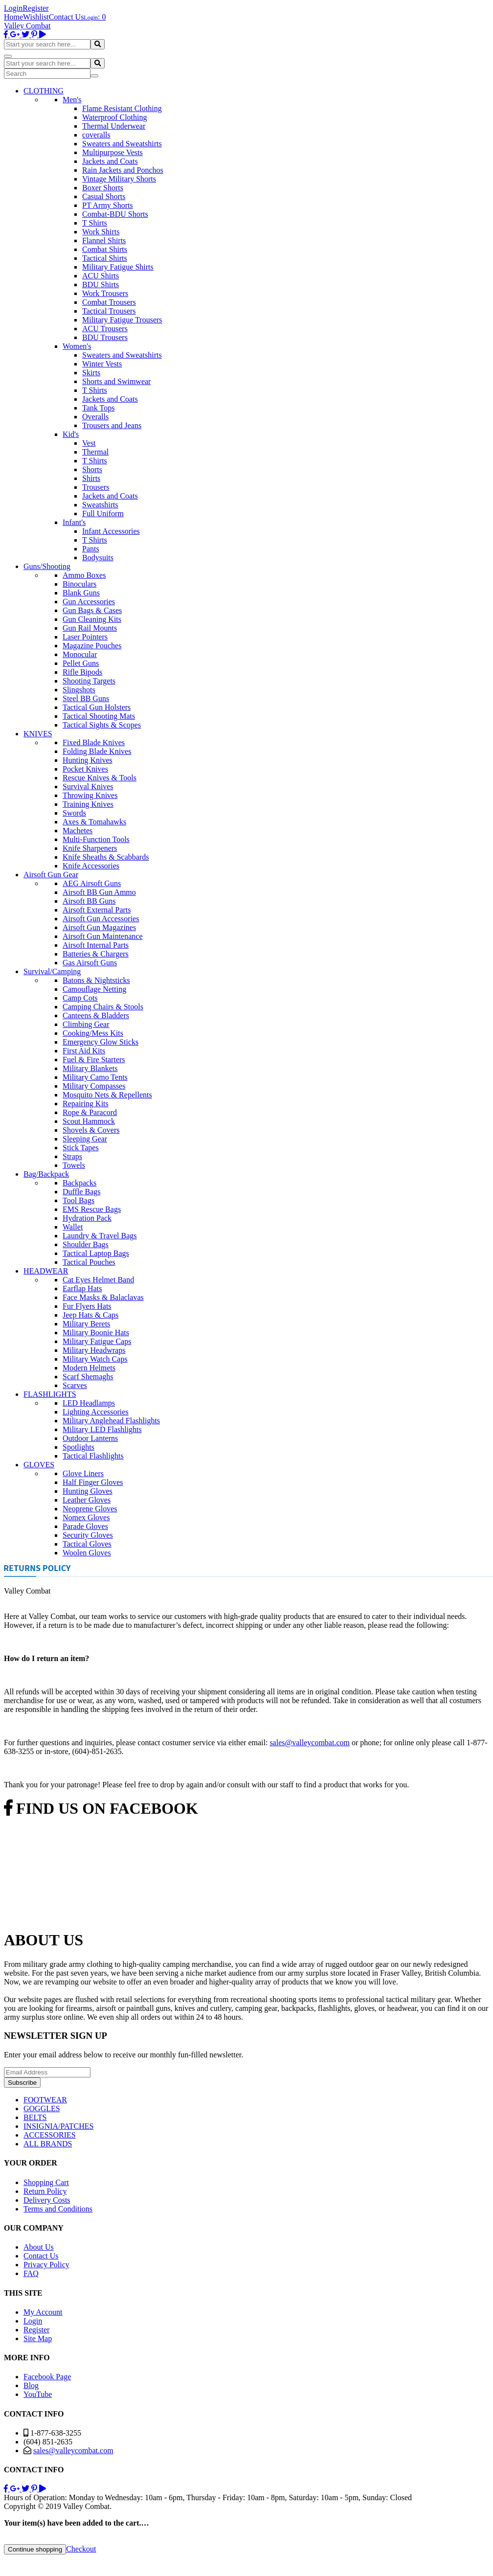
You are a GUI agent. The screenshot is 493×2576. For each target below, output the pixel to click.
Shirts (91, 478)
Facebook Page (47, 2376)
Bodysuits (97, 557)
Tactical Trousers (109, 311)
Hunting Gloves (87, 1491)
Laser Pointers (85, 637)
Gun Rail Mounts (90, 628)
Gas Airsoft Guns (90, 962)
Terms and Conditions (57, 2209)
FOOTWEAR (45, 2100)
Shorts (92, 469)
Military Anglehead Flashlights (111, 1420)
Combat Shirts (104, 249)
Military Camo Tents (95, 1077)
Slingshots (79, 689)
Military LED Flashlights (102, 1429)
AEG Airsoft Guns (92, 883)
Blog (31, 2385)
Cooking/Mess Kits (93, 1033)
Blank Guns (81, 593)
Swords (74, 813)
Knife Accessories (91, 866)
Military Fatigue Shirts (118, 267)
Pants (90, 549)
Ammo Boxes (84, 575)
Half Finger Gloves (93, 1482)
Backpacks (79, 1183)
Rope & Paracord (90, 1112)
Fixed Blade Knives (94, 742)
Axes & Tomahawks (94, 822)
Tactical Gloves (87, 1544)
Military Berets (86, 1324)
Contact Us (66, 17)
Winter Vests (102, 364)
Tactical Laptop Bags (96, 1253)
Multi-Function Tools (96, 839)
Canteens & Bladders (96, 1015)
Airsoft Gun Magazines (99, 927)
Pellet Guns (81, 663)
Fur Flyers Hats (87, 1306)
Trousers (95, 487)
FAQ (31, 2273)
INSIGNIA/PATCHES (58, 2126)
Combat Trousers (109, 302)
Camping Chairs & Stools (103, 1007)
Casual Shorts (103, 196)
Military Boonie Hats (96, 1332)
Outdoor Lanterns (90, 1438)
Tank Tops (98, 408)
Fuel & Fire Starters (94, 1059)
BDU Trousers (105, 337)
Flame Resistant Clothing (122, 108)
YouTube (37, 2394)
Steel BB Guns (86, 698)
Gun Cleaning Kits (92, 619)
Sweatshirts (100, 505)
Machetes (77, 830)
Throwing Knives (90, 795)
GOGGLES (41, 2108)
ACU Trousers (105, 328)
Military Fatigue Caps (97, 1341)
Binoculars (79, 584)
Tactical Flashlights (93, 1456)
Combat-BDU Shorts (115, 214)
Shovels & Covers (91, 1130)
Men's (72, 99)
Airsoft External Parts (97, 910)
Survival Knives (88, 786)
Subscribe (22, 2082)
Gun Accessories (89, 601)
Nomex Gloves (86, 1517)
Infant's (74, 522)
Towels (74, 1165)
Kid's (71, 434)
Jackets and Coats (110, 161)
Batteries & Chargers (96, 954)
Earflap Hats (82, 1288)
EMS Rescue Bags (92, 1209)
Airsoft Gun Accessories (101, 918)
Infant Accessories (111, 531)
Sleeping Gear (85, 1139)
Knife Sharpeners (90, 848)
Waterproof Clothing (114, 117)
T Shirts (94, 223)
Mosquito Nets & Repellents (107, 1095)
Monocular (80, 654)
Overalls (95, 416)
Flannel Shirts (104, 240)
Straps (72, 1156)
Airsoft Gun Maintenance (103, 936)
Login (13, 8)
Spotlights (78, 1447)
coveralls (96, 135)
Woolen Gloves (87, 1553)
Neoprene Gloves (90, 1509)
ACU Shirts (100, 276)
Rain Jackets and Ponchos (122, 170)
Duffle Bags (81, 1191)
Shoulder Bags (86, 1244)
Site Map (37, 2338)
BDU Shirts (100, 284)
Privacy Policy (46, 2264)
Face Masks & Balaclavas (103, 1297)
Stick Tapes (81, 1147)
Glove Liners (83, 1473)
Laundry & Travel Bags (100, 1235)
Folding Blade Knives (97, 751)
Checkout (81, 2549)
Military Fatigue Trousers (122, 320)
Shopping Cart (46, 2182)
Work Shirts (101, 232)
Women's (77, 346)
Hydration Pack (87, 1218)
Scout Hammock (89, 1121)
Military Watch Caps (95, 1359)
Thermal (95, 452)
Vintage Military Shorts (119, 179)
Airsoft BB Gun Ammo (99, 892)
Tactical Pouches (89, 1262)
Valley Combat (27, 26)
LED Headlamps (89, 1403)
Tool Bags (78, 1200)
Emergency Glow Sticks (100, 1042)
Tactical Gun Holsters (97, 707)
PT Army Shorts (107, 205)
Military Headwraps (94, 1350)
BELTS (34, 2117)
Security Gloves (88, 1535)
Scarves (75, 1385)
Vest (89, 443)
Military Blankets (90, 1068)
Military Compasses (94, 1086)
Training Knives (88, 804)
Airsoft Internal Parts (96, 945)
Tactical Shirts (104, 258)
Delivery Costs (46, 2200)
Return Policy (45, 2191)
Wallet (73, 1227)
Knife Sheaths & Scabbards (106, 857)
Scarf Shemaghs (88, 1376)
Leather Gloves (87, 1500)
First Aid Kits (84, 1051)
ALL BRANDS (47, 2144)
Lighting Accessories (96, 1412)
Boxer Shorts (102, 187)
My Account (43, 2312)
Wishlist (36, 17)
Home (13, 17)
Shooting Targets (89, 681)
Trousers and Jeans (111, 425)
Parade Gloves (85, 1526)
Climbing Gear (86, 1024)
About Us (38, 2247)
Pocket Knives (85, 769)
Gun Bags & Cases (92, 610)
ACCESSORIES (49, 2135)
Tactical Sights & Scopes (102, 725)
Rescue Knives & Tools (99, 778)
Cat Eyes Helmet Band (98, 1280)
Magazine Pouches (92, 645)
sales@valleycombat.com (309, 1742)
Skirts (91, 372)
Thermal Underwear (113, 126)
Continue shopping (35, 2549)
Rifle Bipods (82, 672)
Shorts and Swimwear (116, 381)
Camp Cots (80, 998)
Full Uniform (103, 513)
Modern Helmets (89, 1368)
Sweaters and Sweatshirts (122, 143)
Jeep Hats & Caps (90, 1315)
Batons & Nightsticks (96, 980)
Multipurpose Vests (112, 152)
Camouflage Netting (94, 989)
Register (35, 8)
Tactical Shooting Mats (99, 716)
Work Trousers (105, 293)
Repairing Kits (86, 1103)
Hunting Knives (87, 760)
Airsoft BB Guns (89, 901)
